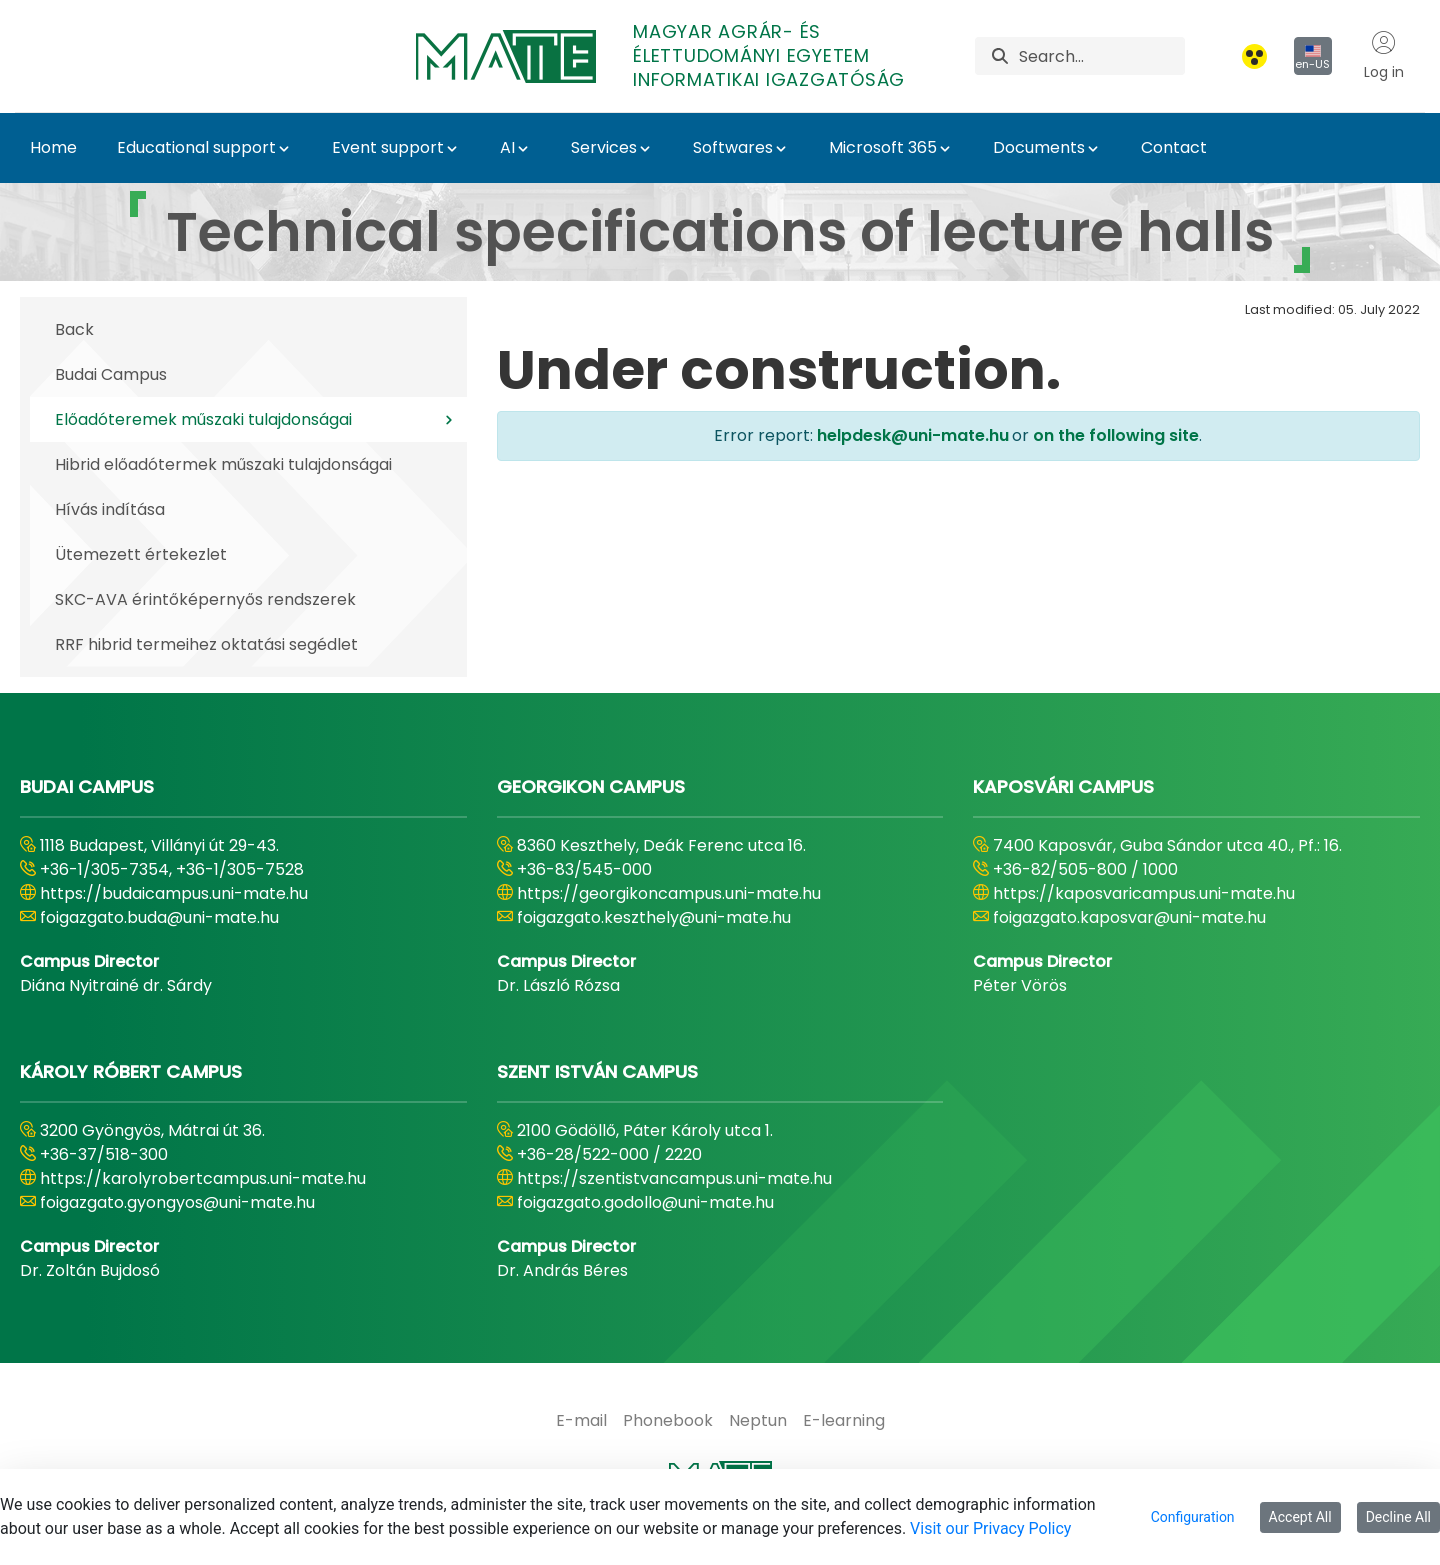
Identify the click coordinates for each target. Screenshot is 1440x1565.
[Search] (1102, 56)
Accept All (1300, 1517)
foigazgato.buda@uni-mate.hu (159, 917)
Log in (1384, 56)
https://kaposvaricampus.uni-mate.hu (1144, 893)
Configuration (1193, 1517)
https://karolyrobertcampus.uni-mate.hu (203, 1178)
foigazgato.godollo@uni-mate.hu (645, 1202)
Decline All (1398, 1517)
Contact (1174, 147)
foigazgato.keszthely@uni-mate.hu (654, 917)
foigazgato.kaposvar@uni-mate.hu (1129, 917)
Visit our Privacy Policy (990, 1528)
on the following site (1114, 435)
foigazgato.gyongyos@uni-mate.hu (177, 1202)
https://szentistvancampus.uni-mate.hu (674, 1178)
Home (53, 147)
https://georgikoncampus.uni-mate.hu (669, 893)
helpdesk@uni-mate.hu (913, 435)
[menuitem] (581, 1421)
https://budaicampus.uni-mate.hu (174, 893)
